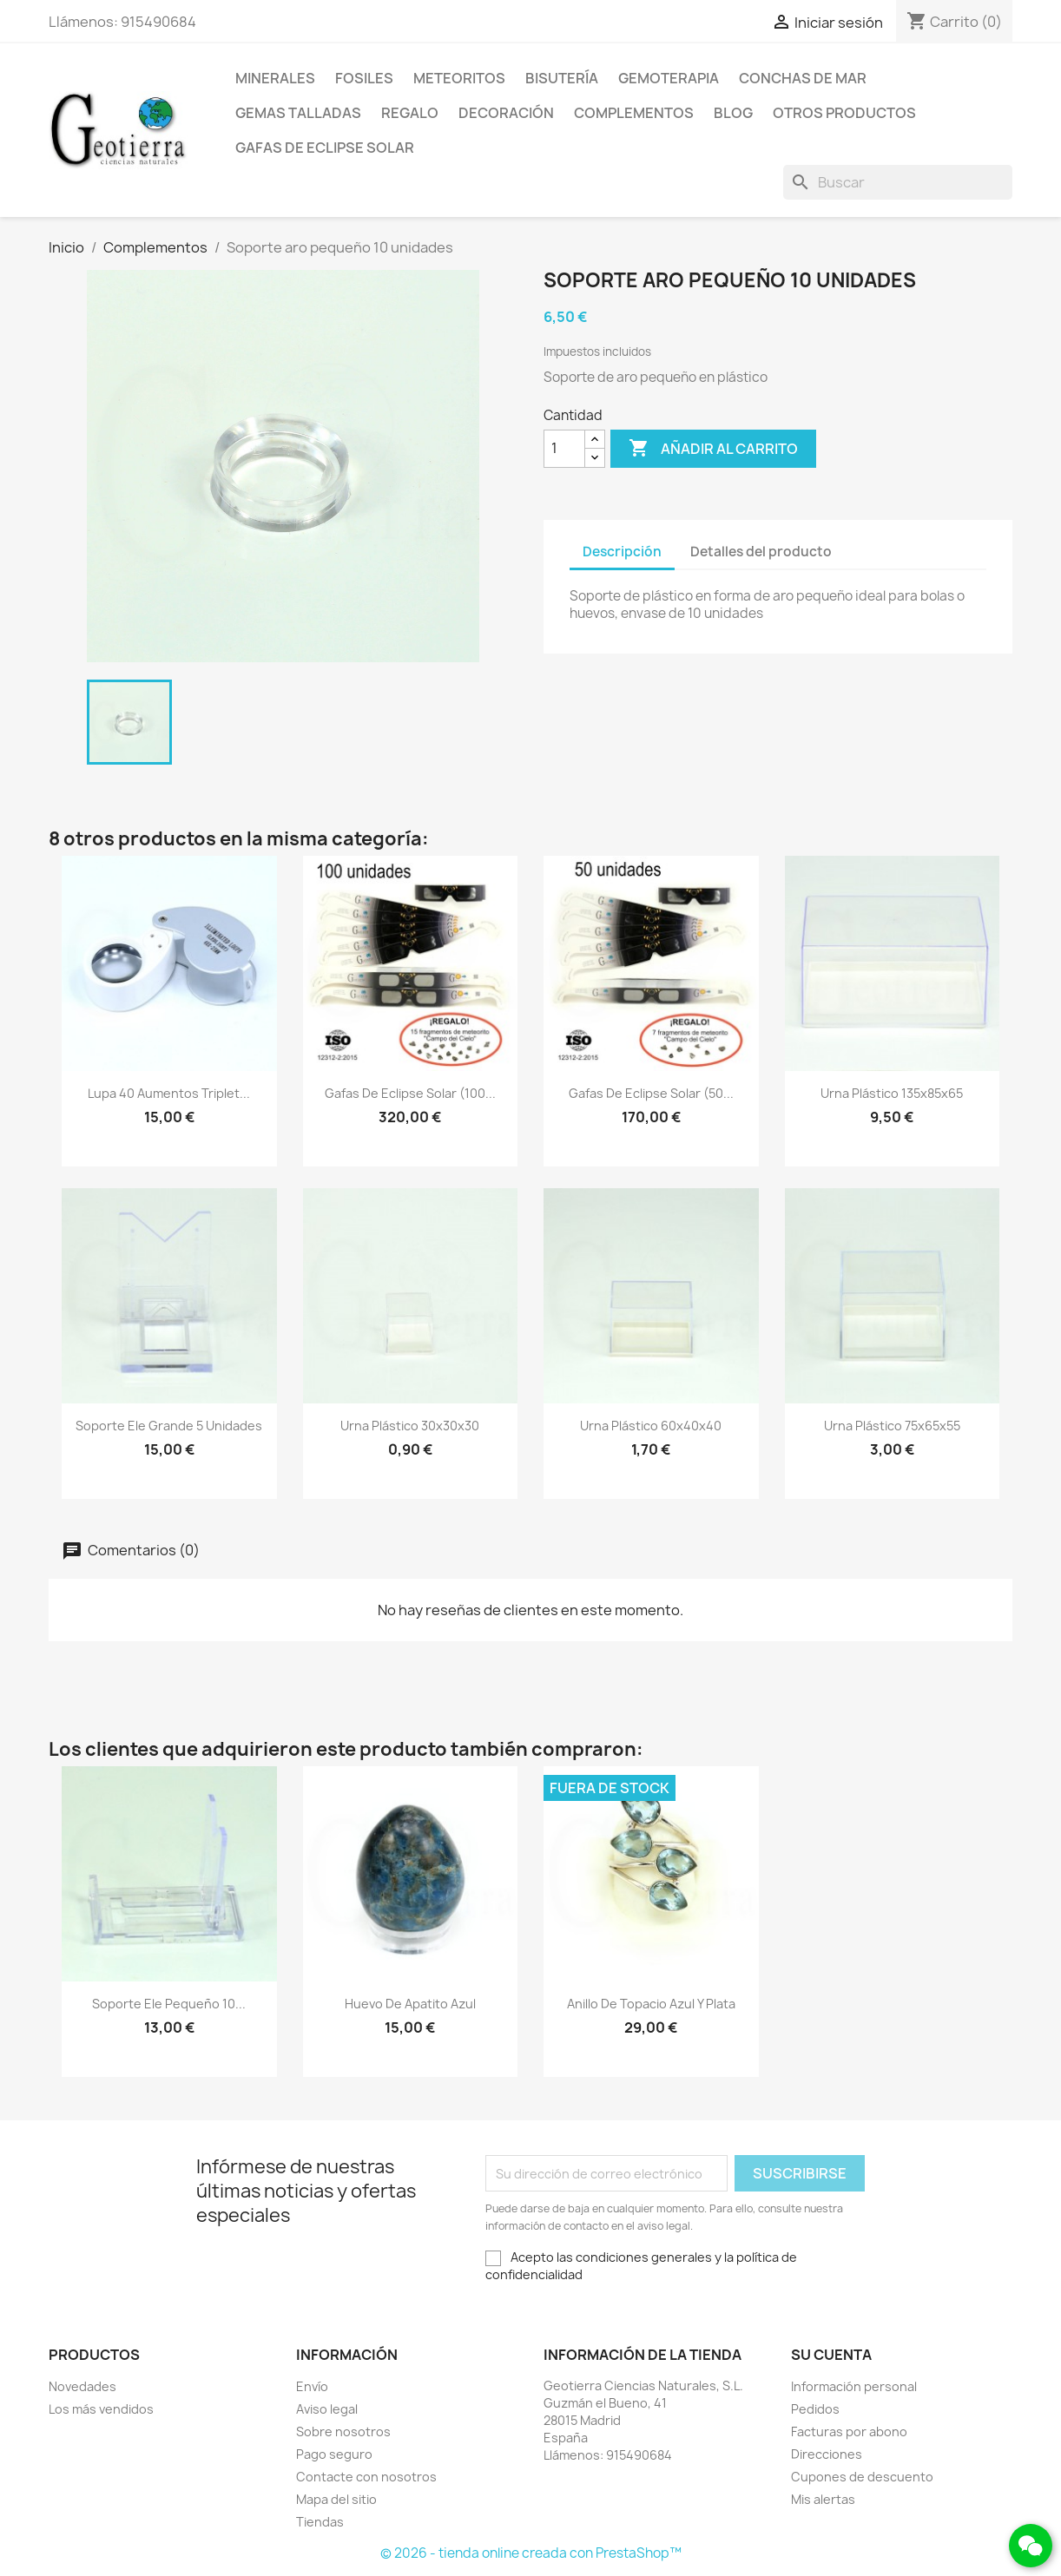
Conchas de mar (803, 78)
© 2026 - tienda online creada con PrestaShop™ (531, 2553)
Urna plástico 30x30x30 (409, 1425)
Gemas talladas (298, 112)
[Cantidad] (564, 449)
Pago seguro (334, 2454)
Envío (312, 2386)
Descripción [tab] (622, 551)
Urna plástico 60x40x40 (651, 1425)
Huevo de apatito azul (410, 2003)
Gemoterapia (668, 78)
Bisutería (561, 78)
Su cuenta (831, 2354)
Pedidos (815, 2409)
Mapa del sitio (336, 2499)
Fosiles (364, 78)
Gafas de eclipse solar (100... (410, 1093)
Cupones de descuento (862, 2476)
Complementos (634, 112)
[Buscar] (897, 182)
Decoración (506, 112)
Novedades (82, 2386)
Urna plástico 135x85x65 (891, 1093)
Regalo (409, 112)
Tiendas (320, 2522)
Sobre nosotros (343, 2431)
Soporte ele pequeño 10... (169, 2003)
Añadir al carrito (713, 448)
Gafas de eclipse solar (324, 147)
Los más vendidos (101, 2409)
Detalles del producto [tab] (761, 551)
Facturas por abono (849, 2431)
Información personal (854, 2386)
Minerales (275, 78)
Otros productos (844, 112)
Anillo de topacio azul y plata (651, 2003)
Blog (733, 112)
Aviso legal (327, 2409)
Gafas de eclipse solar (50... (651, 1093)
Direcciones (826, 2454)
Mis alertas (823, 2499)
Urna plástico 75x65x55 (892, 1425)
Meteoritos (459, 78)
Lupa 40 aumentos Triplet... (169, 1093)
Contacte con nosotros (366, 2476)
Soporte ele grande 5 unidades (169, 1425)
